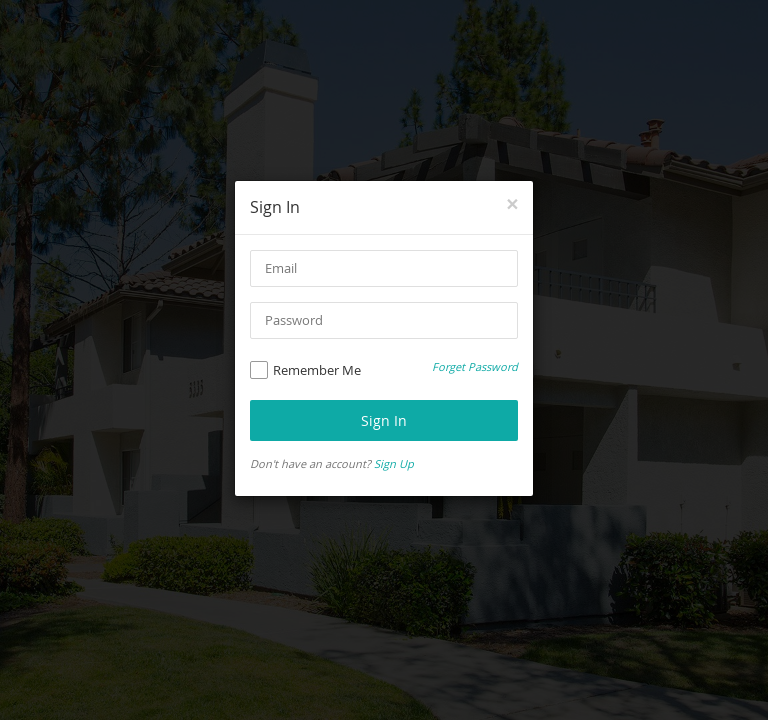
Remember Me (305, 370)
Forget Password (475, 366)
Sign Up (394, 463)
